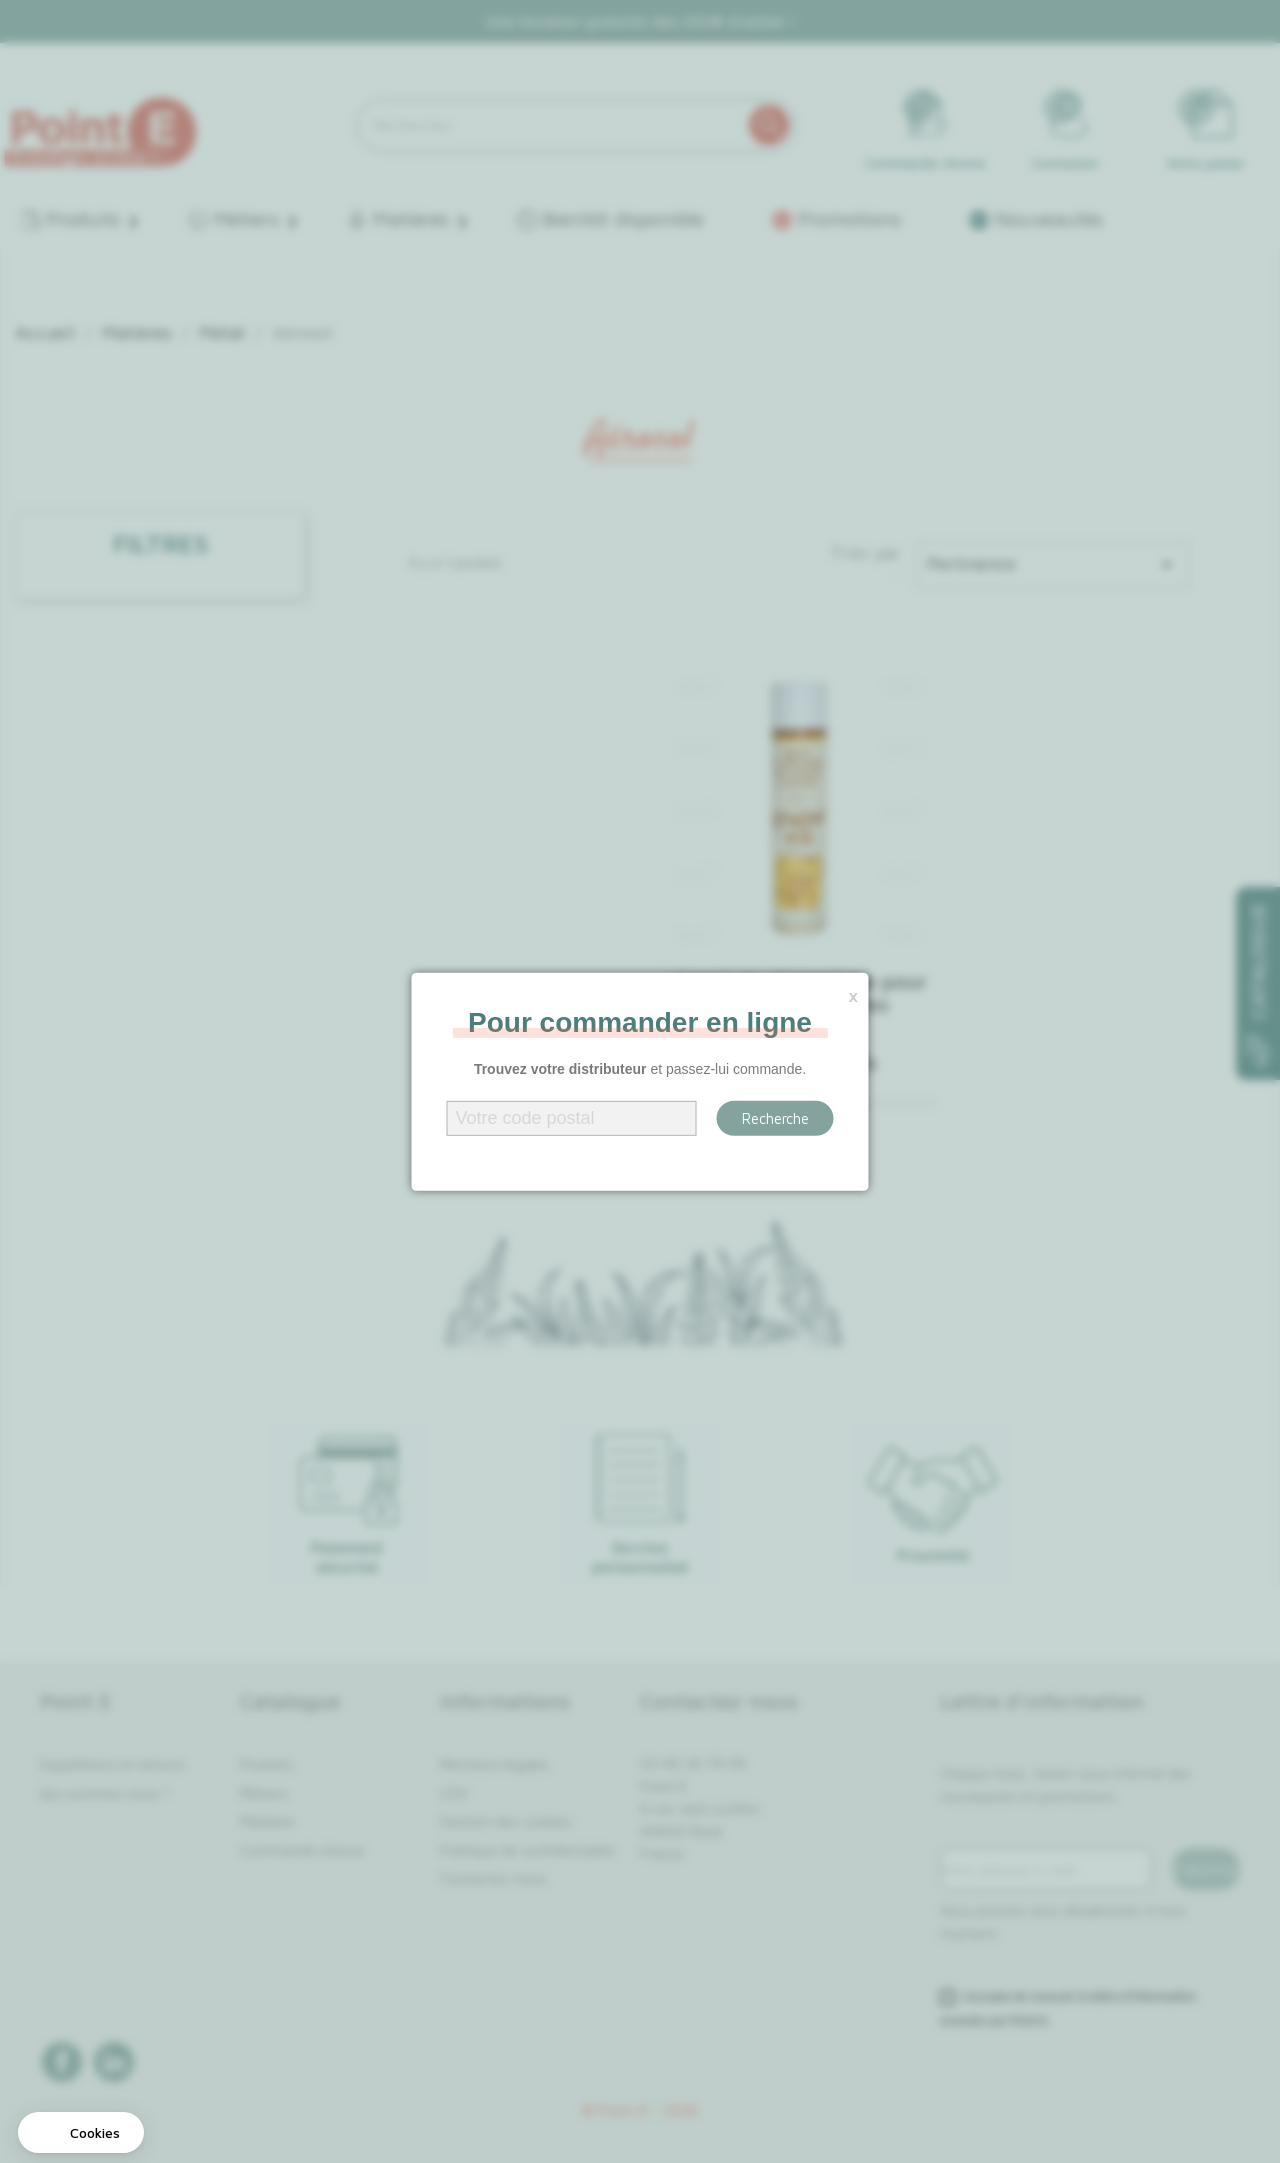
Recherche (775, 1118)
